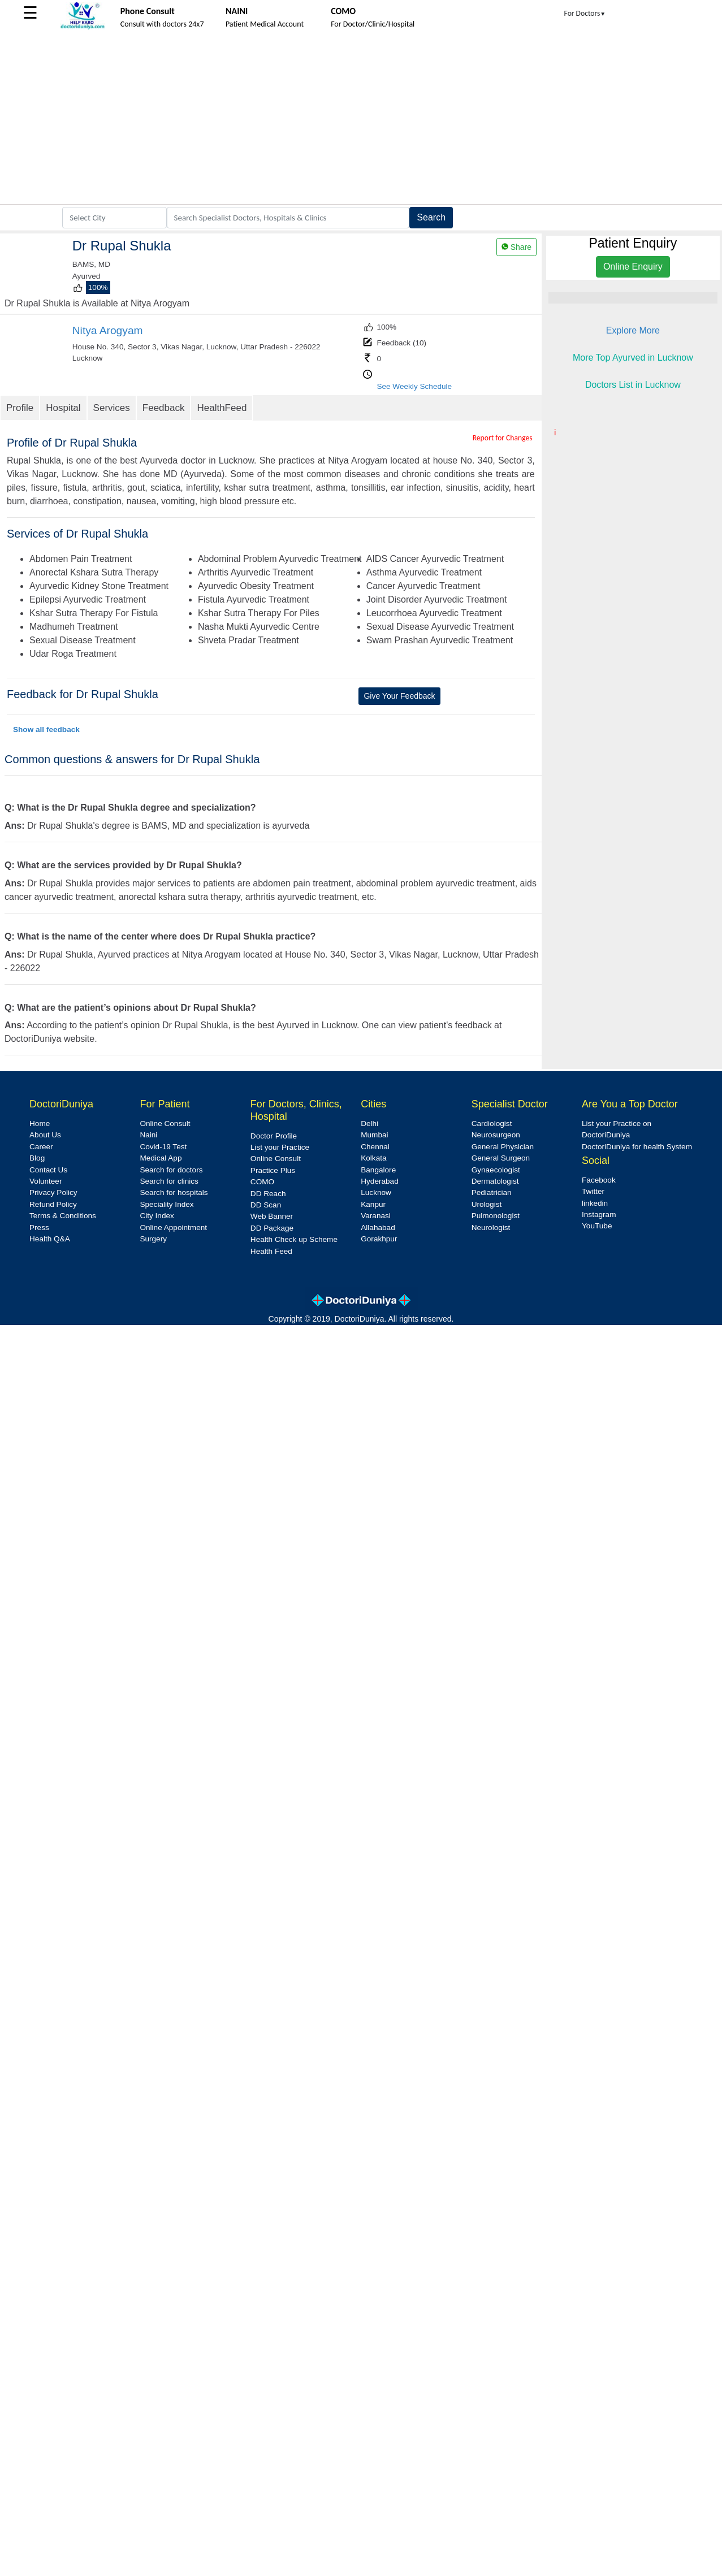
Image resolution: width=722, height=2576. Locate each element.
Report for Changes (503, 438)
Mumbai (374, 1135)
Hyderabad (380, 1181)
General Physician (503, 1146)
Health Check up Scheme (294, 1239)
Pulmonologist (496, 1215)
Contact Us (48, 1170)
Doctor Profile (273, 1136)
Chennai (375, 1146)
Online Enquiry (633, 266)
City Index (157, 1215)
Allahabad (378, 1227)
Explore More (633, 330)
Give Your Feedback (399, 695)
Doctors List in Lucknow (633, 384)
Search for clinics (169, 1181)
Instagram (599, 1214)
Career (41, 1146)
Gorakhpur (379, 1239)
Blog (37, 1158)
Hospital (63, 407)
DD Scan (265, 1205)
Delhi (369, 1123)
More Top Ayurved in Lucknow (633, 357)
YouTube (597, 1226)
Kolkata (373, 1158)
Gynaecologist (496, 1170)
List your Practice (279, 1147)
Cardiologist (492, 1123)
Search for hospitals (173, 1192)
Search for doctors (171, 1170)
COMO (262, 1181)
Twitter (593, 1191)
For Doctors (585, 13)
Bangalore (378, 1170)
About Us (45, 1135)
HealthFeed (222, 407)
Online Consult (165, 1123)
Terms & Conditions (62, 1215)
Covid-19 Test (163, 1146)
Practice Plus (272, 1170)
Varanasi (376, 1215)
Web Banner (271, 1216)
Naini (148, 1135)
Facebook (599, 1180)
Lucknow (376, 1192)
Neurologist (491, 1227)
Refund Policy (53, 1204)
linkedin (595, 1203)
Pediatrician (492, 1192)
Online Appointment (173, 1227)
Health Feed (271, 1251)
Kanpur (373, 1204)
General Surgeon (501, 1158)
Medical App (160, 1158)
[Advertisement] (361, 119)
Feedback (163, 407)
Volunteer (45, 1181)
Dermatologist (495, 1181)
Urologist (487, 1204)
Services (111, 407)
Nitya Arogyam (107, 330)
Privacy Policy (53, 1192)
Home (39, 1123)
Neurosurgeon (496, 1135)
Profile (19, 407)
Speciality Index (166, 1204)
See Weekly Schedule (414, 386)
